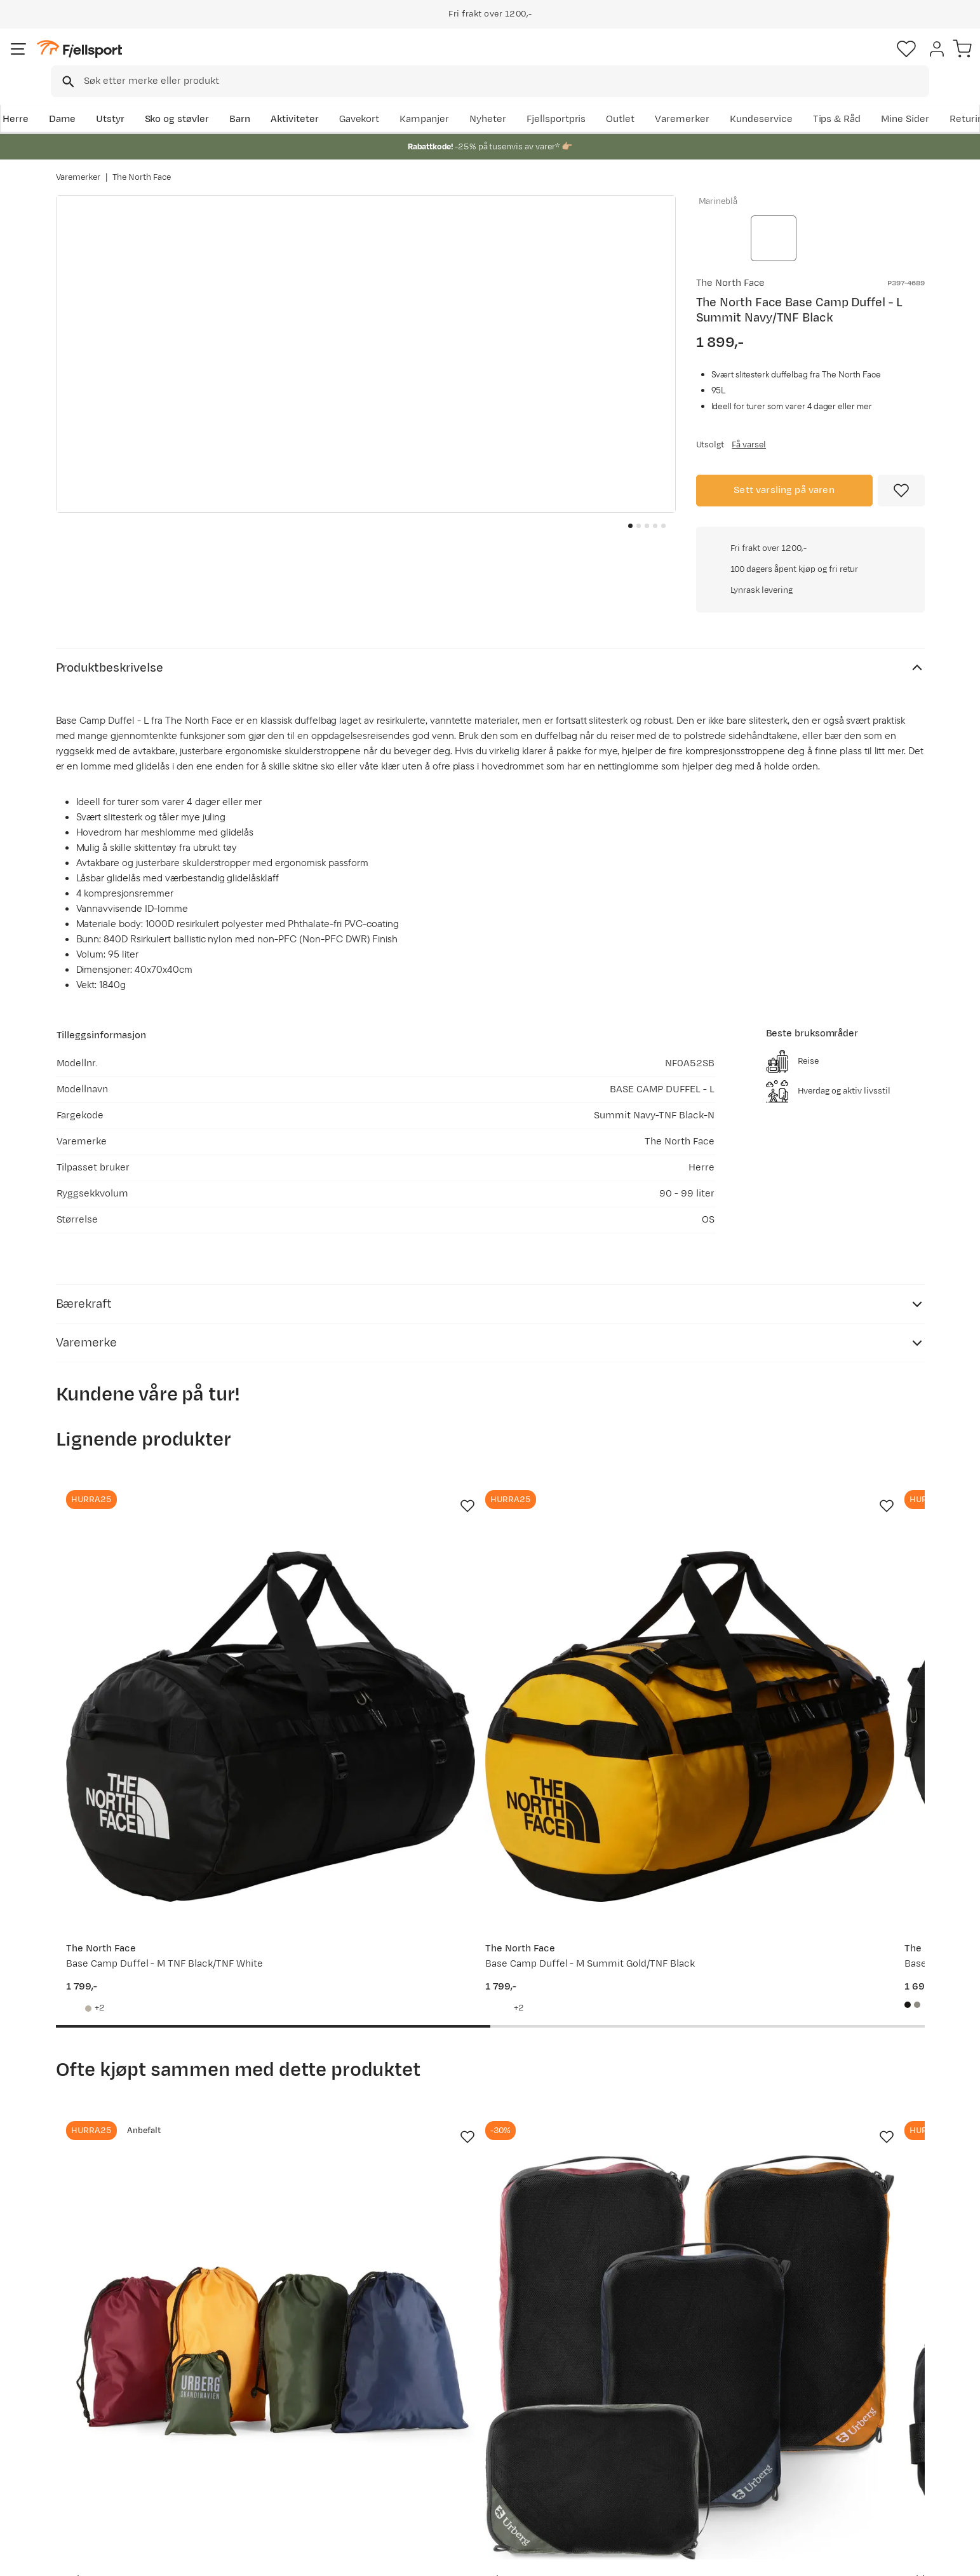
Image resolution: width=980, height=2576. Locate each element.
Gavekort (264, 2450)
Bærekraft (443, 2470)
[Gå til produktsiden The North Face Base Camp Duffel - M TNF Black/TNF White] (153, 1543)
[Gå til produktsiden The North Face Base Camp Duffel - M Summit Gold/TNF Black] (378, 1543)
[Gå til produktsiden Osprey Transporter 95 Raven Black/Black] (827, 1543)
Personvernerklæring (819, 2557)
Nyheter (619, 99)
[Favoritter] (836, 60)
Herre (69, 99)
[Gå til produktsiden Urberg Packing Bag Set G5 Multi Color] (153, 1985)
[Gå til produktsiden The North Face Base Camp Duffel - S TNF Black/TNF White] (603, 1543)
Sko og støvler (230, 99)
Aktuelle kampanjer (288, 2389)
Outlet (752, 99)
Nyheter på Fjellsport (291, 2409)
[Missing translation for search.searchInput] (251, 60)
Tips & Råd (93, 2450)
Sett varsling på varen (784, 483)
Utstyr (163, 99)
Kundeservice (893, 99)
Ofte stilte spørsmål (114, 2389)
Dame (115, 99)
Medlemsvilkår (453, 2429)
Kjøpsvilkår (898, 2557)
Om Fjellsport (450, 2389)
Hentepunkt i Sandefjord (124, 2470)
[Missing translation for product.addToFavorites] (901, 483)
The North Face (141, 164)
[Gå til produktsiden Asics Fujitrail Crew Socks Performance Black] (827, 1985)
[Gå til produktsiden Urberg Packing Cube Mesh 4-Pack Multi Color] (378, 1985)
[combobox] (501, 60)
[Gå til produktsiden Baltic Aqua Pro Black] (603, 1985)
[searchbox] (517, 60)
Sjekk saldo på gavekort (122, 2409)
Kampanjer (556, 99)
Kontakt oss (96, 2490)
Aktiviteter (348, 99)
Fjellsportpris (688, 99)
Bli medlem (872, 2279)
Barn (293, 99)
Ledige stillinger (456, 2450)
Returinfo (90, 2429)
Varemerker (814, 99)
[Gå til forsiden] (120, 60)
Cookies (956, 2557)
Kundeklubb (447, 2409)
